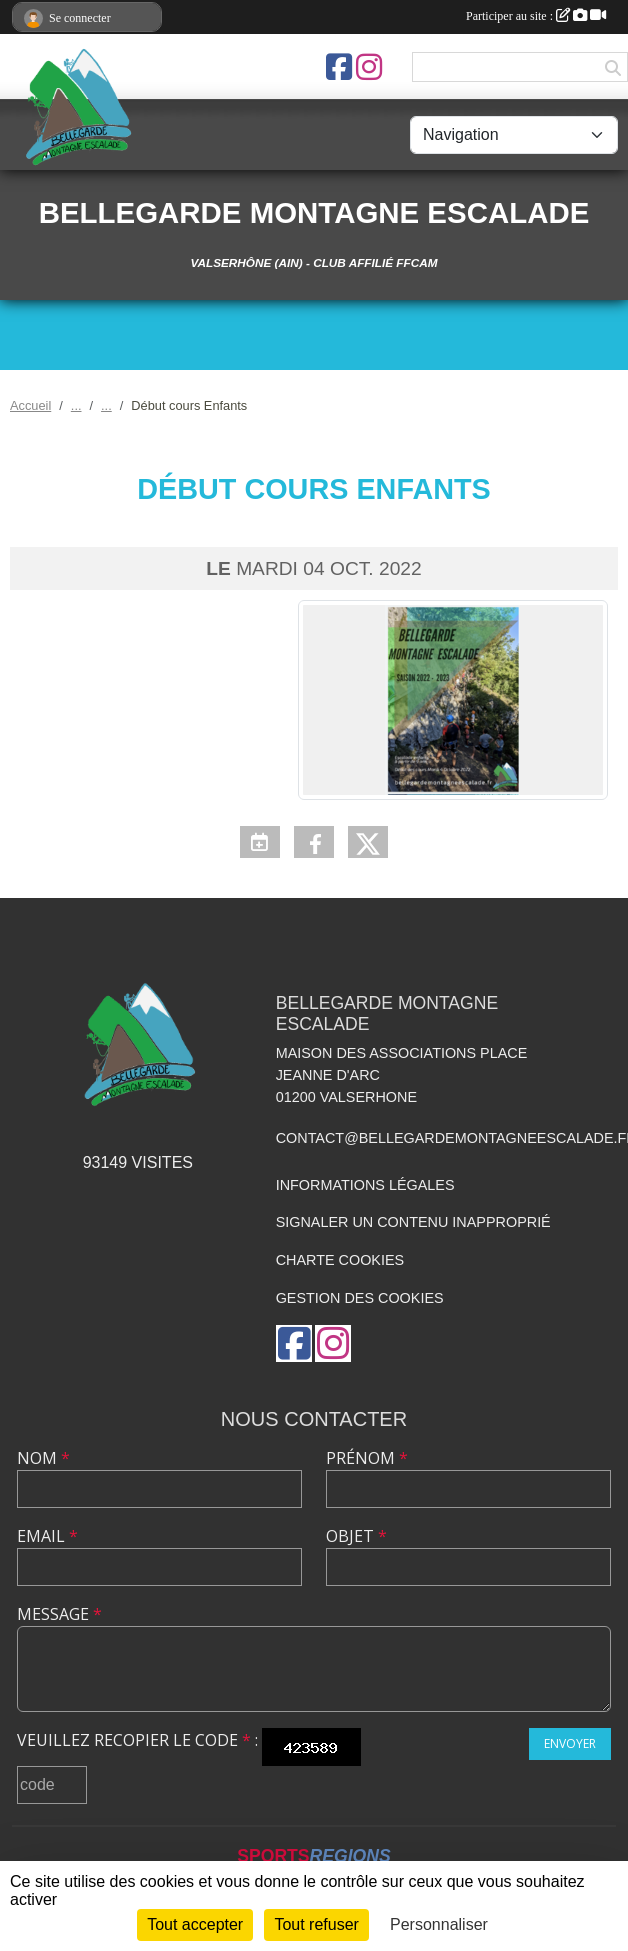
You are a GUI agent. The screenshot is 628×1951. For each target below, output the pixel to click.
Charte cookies (340, 1260)
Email (47, 1536)
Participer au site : (536, 16)
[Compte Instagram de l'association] (369, 67)
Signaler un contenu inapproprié (413, 1222)
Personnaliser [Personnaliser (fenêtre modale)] (439, 1924)
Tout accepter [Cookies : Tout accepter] (195, 1924)
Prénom (367, 1458)
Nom (43, 1458)
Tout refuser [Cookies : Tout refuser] (316, 1924)
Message (59, 1614)
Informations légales (365, 1185)
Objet (356, 1536)
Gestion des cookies (360, 1298)
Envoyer (570, 1743)
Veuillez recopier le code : (137, 1740)
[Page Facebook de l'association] (339, 67)
